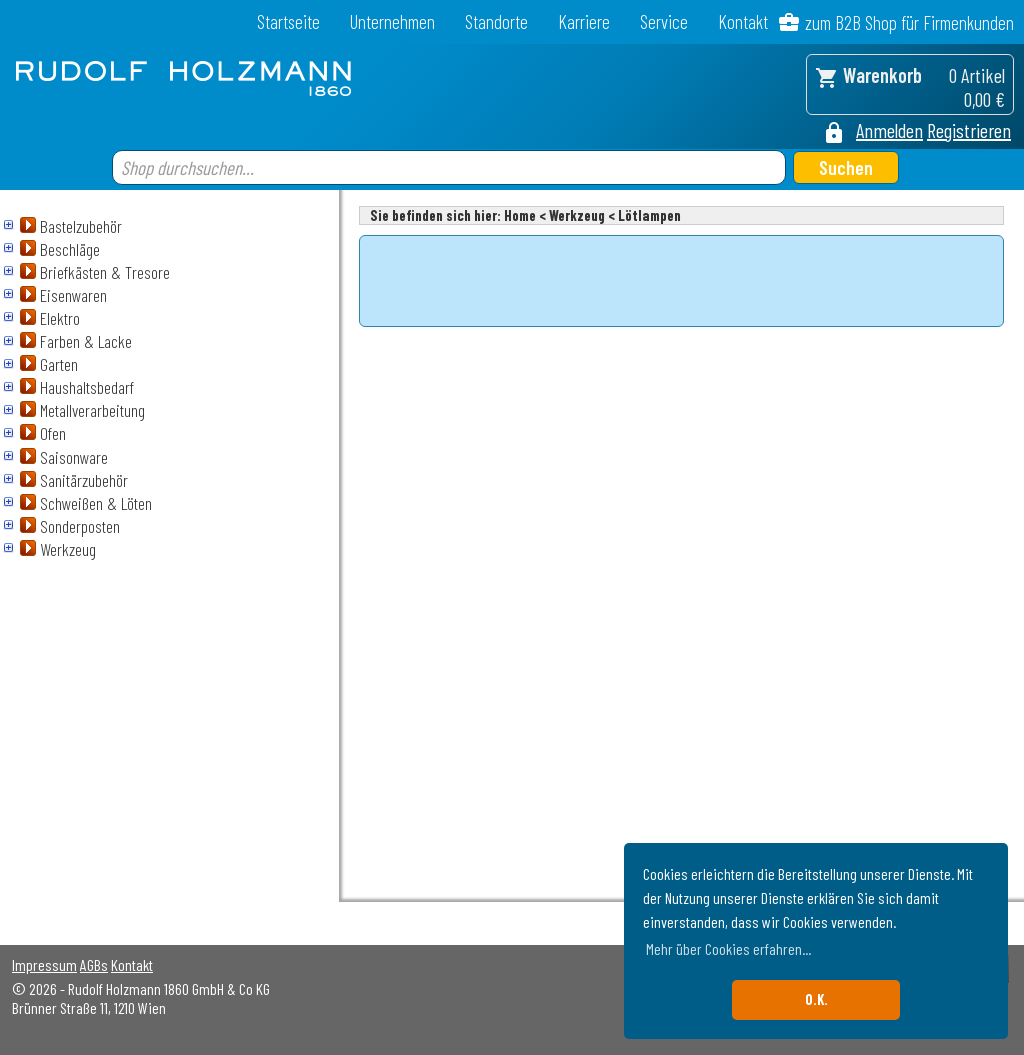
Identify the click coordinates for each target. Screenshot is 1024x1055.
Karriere (584, 21)
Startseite (288, 21)
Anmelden (889, 130)
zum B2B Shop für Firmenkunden (909, 22)
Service (664, 21)
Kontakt (743, 21)
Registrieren (969, 130)
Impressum (44, 964)
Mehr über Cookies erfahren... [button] (728, 948)
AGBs (94, 964)
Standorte (496, 21)
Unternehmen (392, 21)
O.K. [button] (816, 999)
